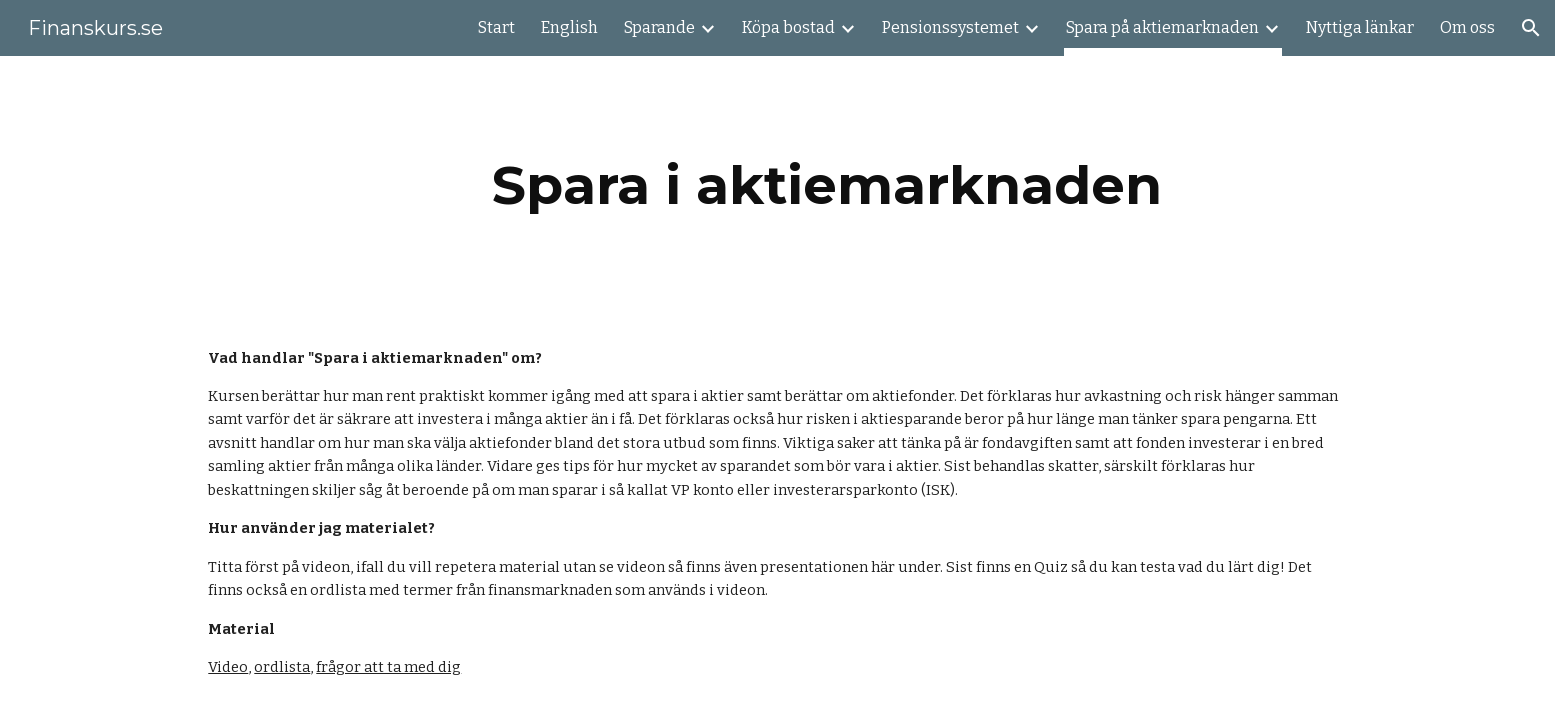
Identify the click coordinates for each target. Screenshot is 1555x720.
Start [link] (496, 27)
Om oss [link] (1467, 27)
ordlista (282, 667)
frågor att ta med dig (388, 667)
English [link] (569, 27)
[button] (1531, 28)
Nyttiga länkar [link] (1360, 27)
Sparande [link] (659, 27)
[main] (827, 185)
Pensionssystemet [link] (950, 27)
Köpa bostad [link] (788, 27)
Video (228, 667)
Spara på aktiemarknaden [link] (1162, 27)
